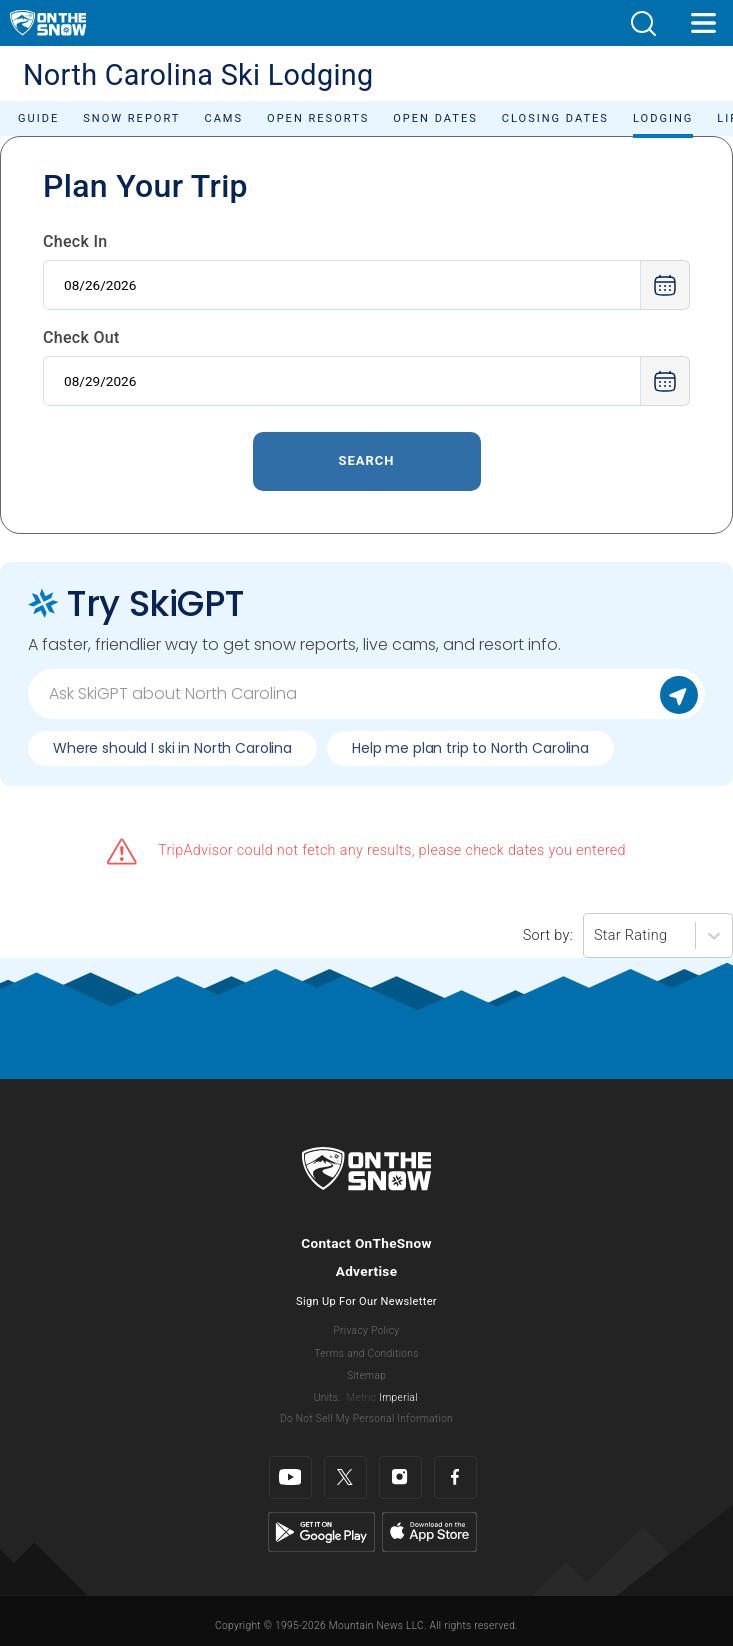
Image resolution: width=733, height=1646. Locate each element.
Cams (223, 118)
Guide (38, 118)
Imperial (398, 1397)
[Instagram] (400, 1477)
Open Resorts (318, 118)
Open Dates (435, 118)
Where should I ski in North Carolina (172, 748)
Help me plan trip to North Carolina (470, 748)
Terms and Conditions (366, 1353)
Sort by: (548, 935)
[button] (643, 23)
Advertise (367, 1271)
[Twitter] (345, 1477)
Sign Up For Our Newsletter (366, 1301)
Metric (361, 1397)
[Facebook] (455, 1477)
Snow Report (131, 118)
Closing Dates (555, 118)
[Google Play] (321, 1531)
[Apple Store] (429, 1531)
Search (366, 460)
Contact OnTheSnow (366, 1243)
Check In (75, 241)
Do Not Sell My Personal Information (366, 1418)
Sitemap (366, 1375)
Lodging (663, 118)
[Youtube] (290, 1477)
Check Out (81, 337)
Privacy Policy (367, 1330)
